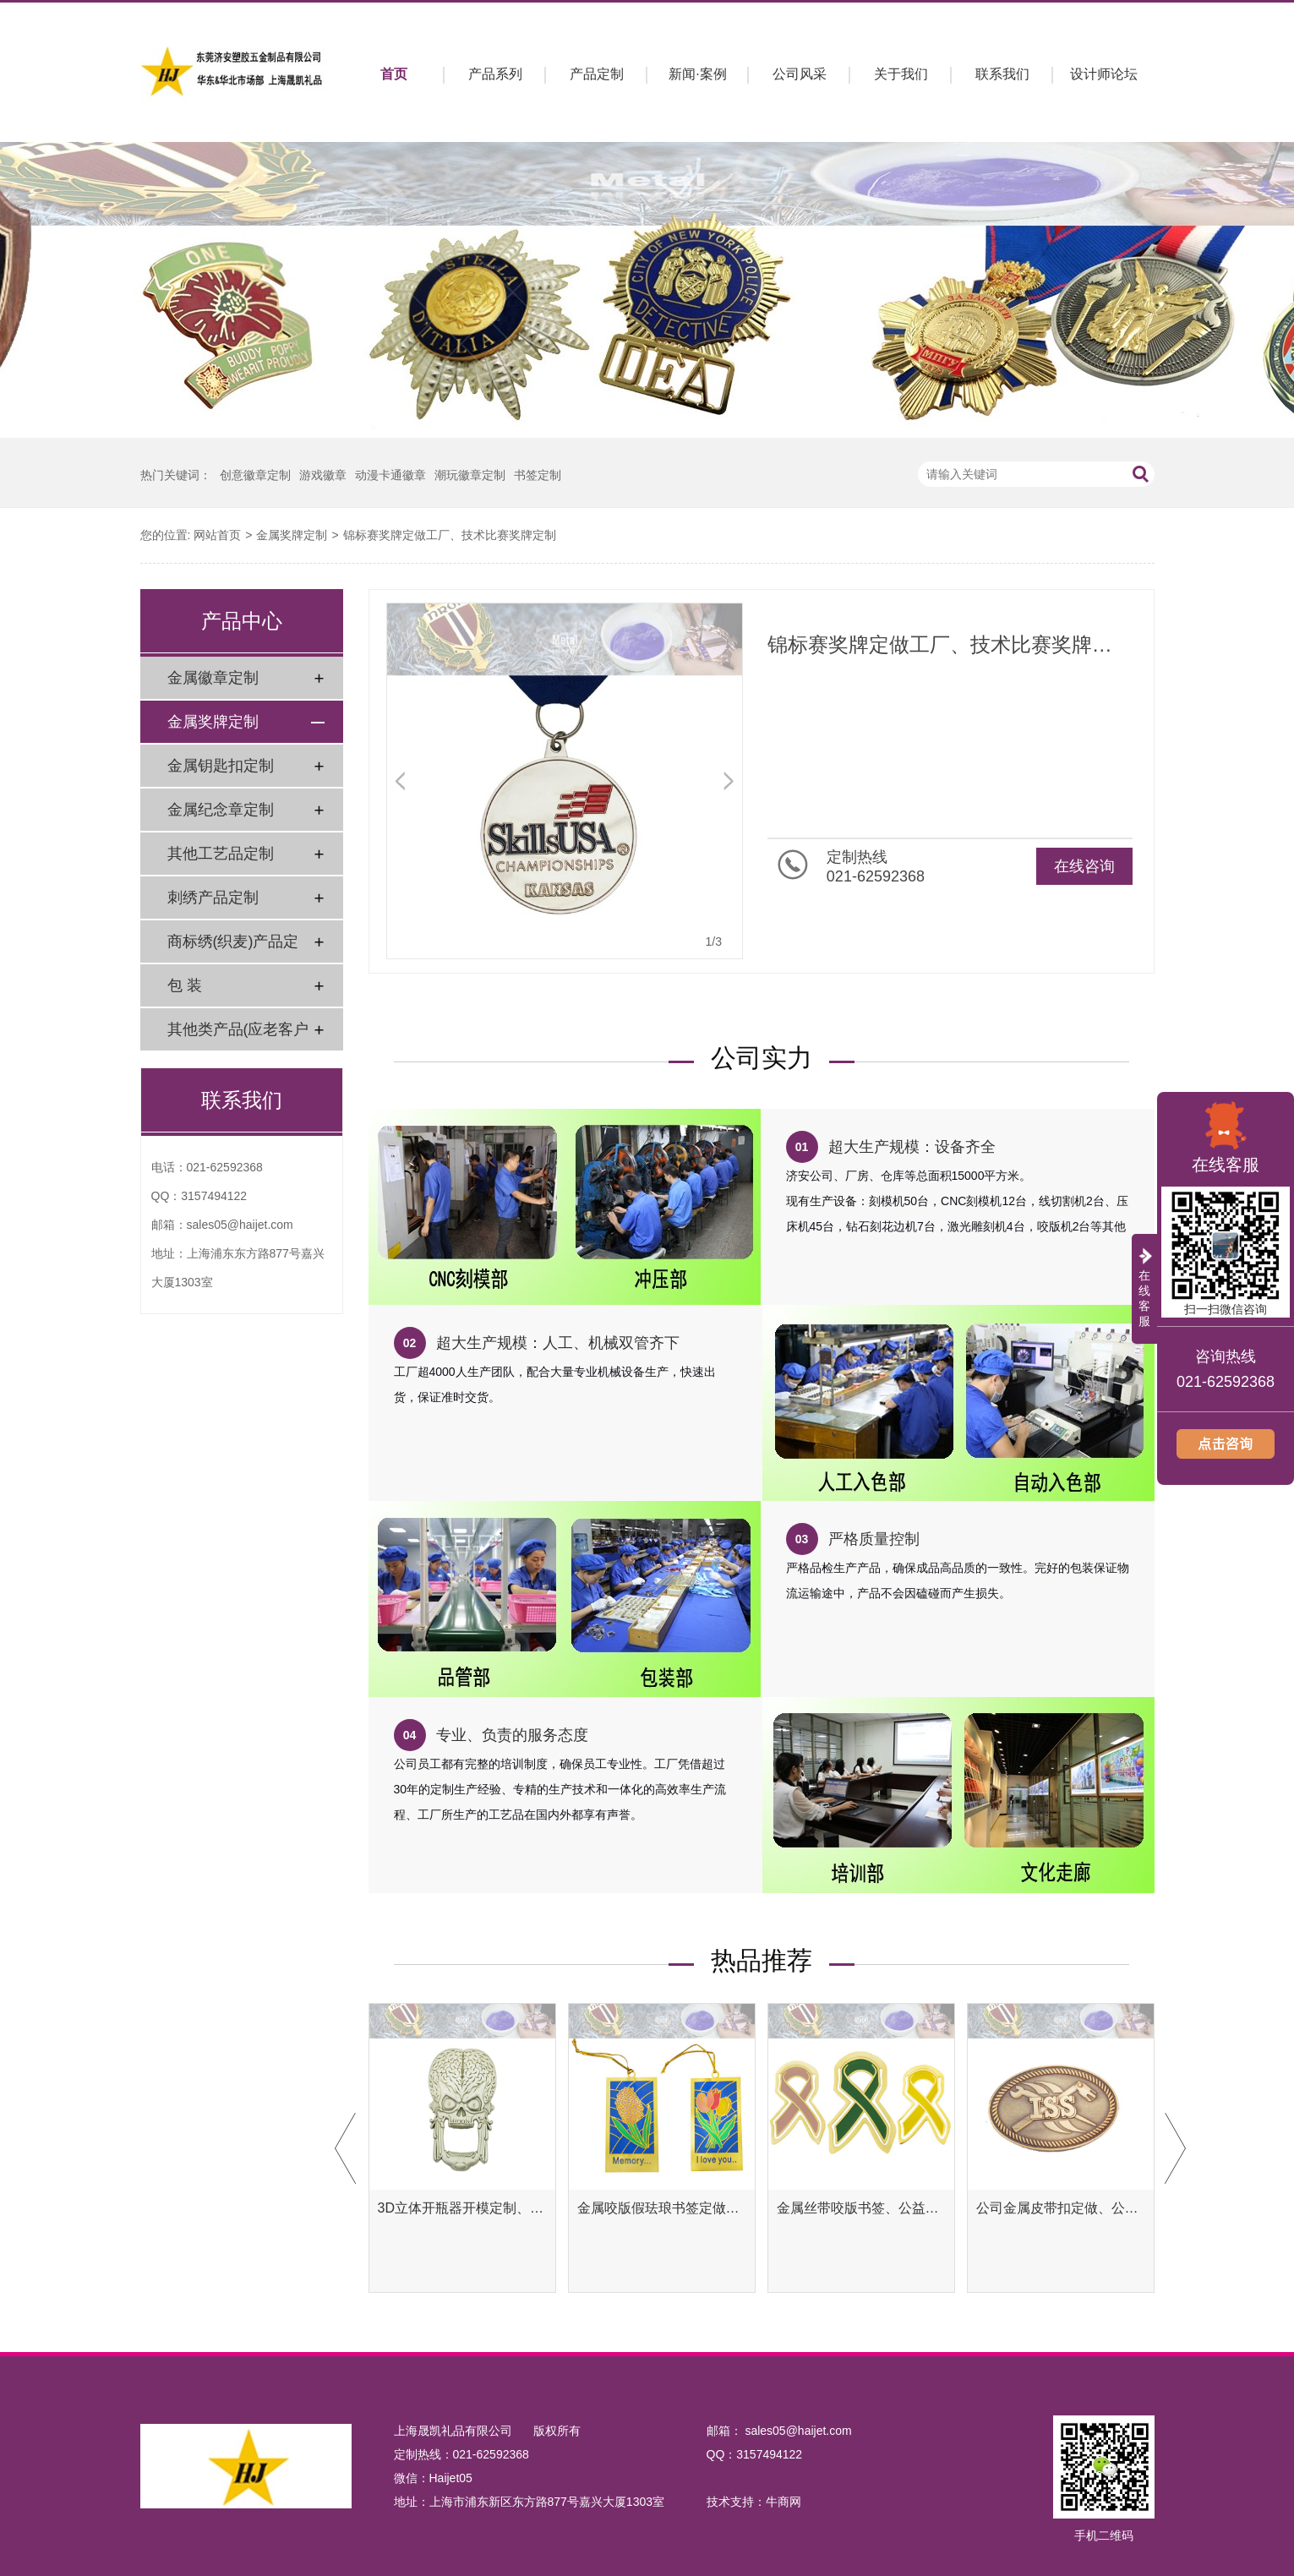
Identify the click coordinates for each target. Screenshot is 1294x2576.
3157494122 (214, 1196)
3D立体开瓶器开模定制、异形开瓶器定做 (462, 2208)
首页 (393, 74)
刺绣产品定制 (213, 897)
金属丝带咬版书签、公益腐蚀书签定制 (861, 2208)
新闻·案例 (697, 74)
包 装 (184, 985)
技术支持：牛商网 (754, 2501)
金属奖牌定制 (291, 535)
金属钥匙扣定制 (220, 765)
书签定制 (537, 475)
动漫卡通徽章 (390, 475)
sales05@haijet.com (240, 1224)
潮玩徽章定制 (469, 475)
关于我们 (901, 74)
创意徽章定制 (255, 475)
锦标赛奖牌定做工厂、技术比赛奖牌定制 (449, 535)
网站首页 (217, 535)
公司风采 (800, 74)
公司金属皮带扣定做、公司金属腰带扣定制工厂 (1060, 2208)
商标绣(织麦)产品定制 (233, 948)
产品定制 (597, 74)
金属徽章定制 (213, 677)
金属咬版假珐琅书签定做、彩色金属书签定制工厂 (661, 2208)
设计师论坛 (1104, 74)
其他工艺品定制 (220, 853)
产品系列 (495, 74)
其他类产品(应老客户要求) (238, 1036)
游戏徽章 (323, 475)
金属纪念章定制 (220, 809)
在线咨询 (1084, 866)
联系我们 (1002, 74)
